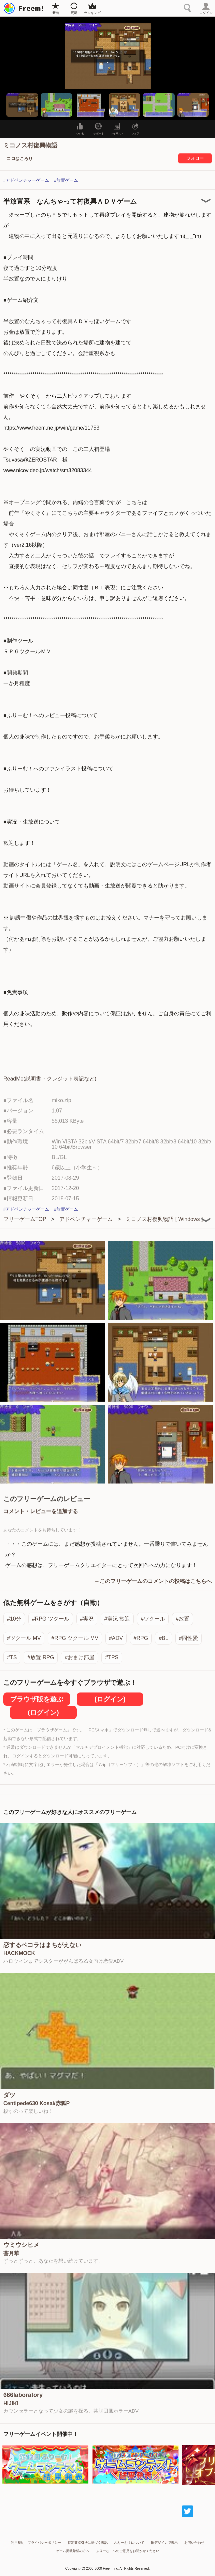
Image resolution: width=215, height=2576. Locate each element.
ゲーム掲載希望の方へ (72, 2551)
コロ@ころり (20, 158)
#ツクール (153, 1619)
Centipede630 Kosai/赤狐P (36, 2103)
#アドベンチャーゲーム (26, 180)
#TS (12, 1657)
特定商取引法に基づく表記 (88, 2542)
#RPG (141, 1638)
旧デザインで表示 (164, 2542)
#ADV (116, 1638)
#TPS (111, 1657)
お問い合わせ (194, 2542)
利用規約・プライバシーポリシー (36, 2542)
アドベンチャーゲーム (86, 1219)
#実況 (87, 1619)
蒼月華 (11, 2253)
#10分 (14, 1619)
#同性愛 (188, 1638)
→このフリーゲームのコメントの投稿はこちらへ (153, 1581)
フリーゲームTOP (24, 1219)
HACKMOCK (19, 1953)
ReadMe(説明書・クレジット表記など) (49, 1079)
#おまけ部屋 (79, 1657)
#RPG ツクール (50, 1619)
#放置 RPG (40, 1657)
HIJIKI (10, 2403)
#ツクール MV (24, 1638)
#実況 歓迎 (117, 1619)
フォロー (195, 158)
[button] (22, 105)
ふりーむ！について (129, 2542)
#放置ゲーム (66, 180)
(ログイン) (109, 1699)
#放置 (182, 1619)
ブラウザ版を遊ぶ (36, 1699)
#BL (163, 1638)
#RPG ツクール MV (74, 1638)
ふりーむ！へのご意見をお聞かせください (127, 2551)
